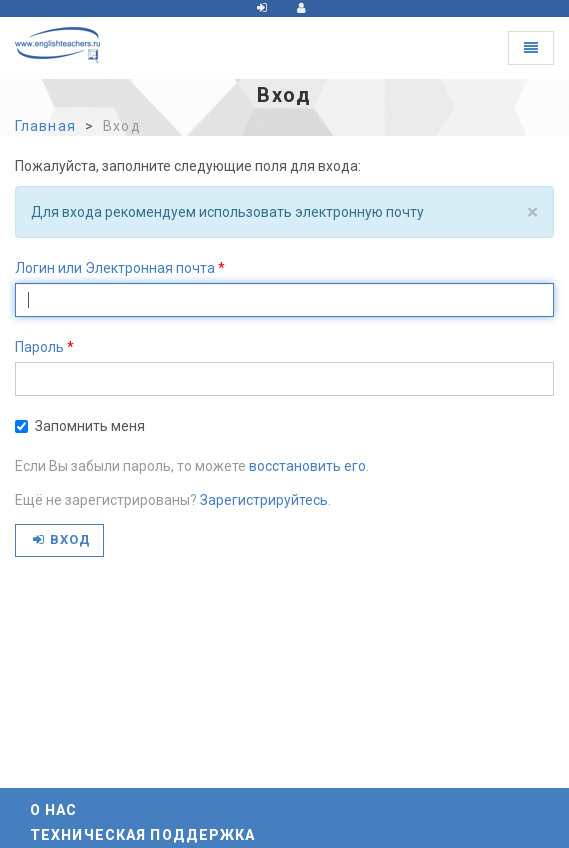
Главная (45, 126)
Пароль (39, 347)
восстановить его (307, 466)
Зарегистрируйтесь (264, 500)
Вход (62, 539)
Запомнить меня (80, 426)
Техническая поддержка (143, 835)
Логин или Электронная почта (115, 268)
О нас (54, 810)
